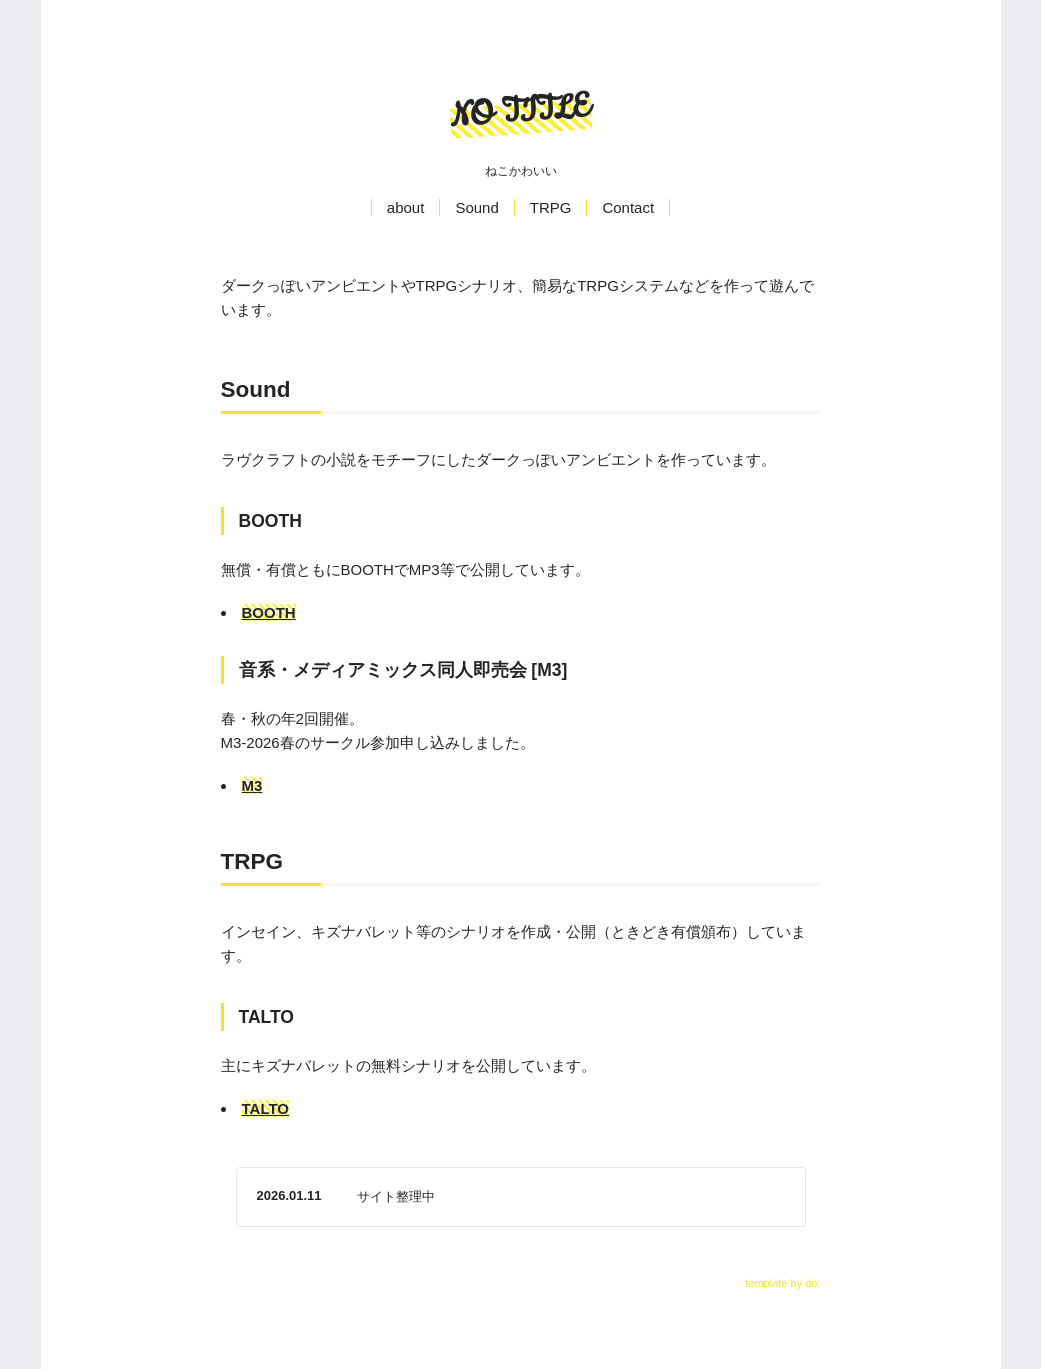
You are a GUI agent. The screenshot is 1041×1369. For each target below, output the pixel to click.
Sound (476, 207)
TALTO (266, 1108)
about (406, 207)
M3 (252, 785)
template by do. (782, 1283)
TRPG (551, 207)
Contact (628, 207)
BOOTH (269, 612)
